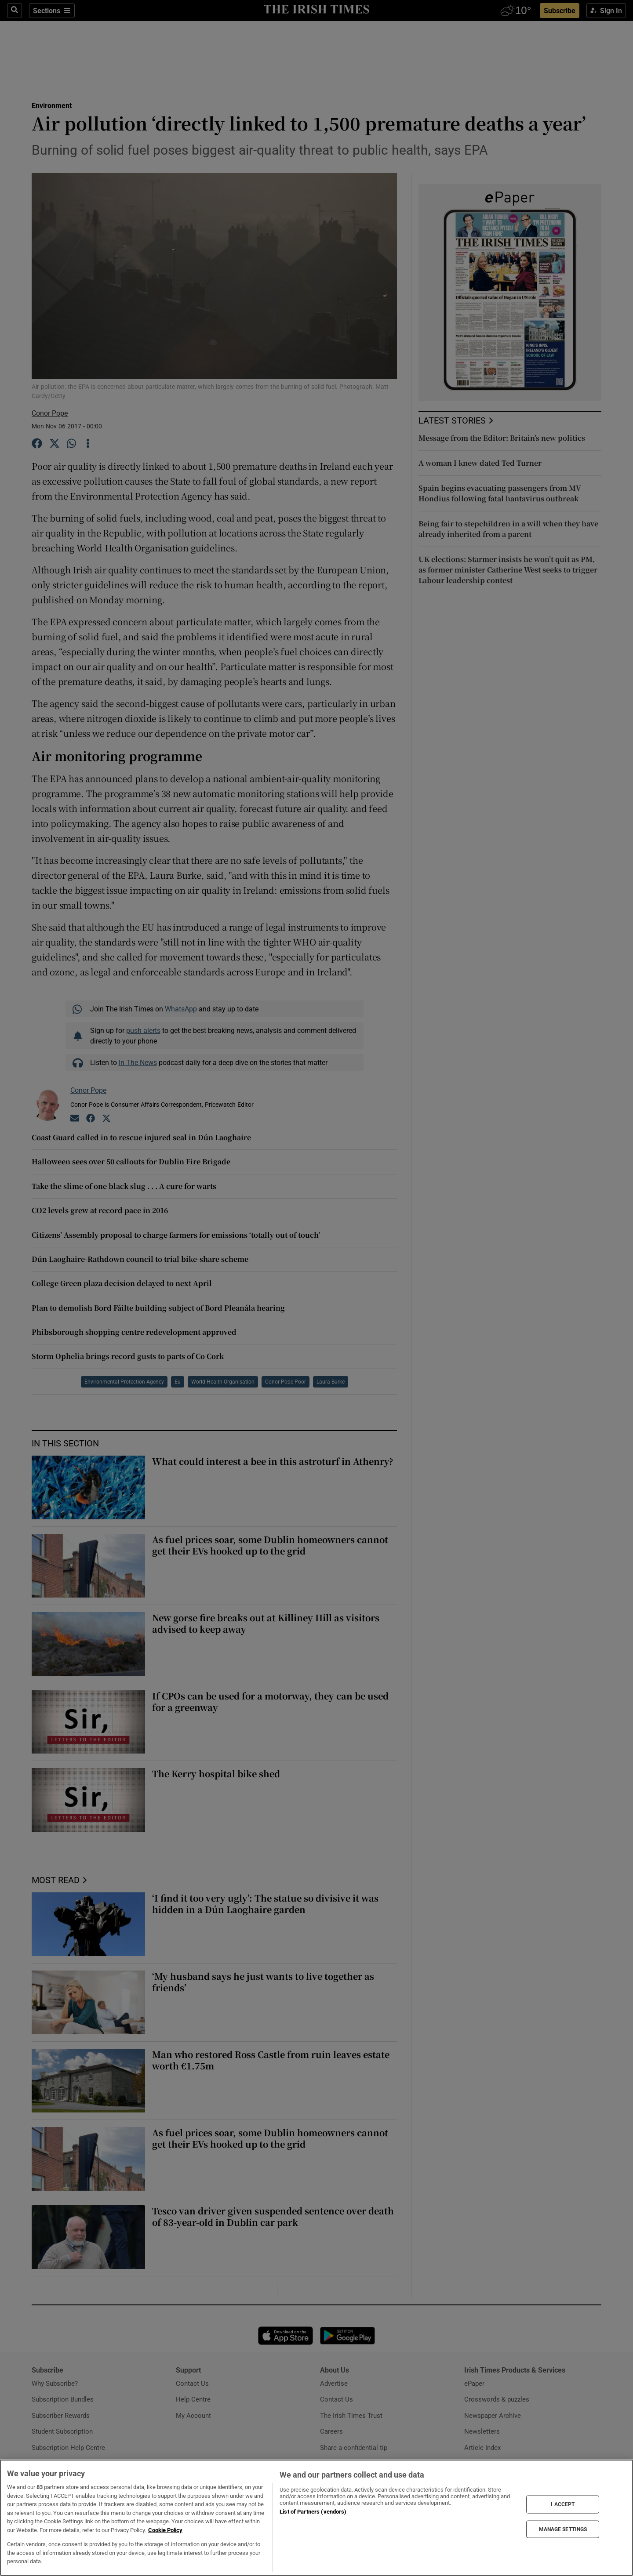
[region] (316, 2518)
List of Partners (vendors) (313, 2511)
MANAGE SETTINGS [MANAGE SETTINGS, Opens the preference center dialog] (563, 2529)
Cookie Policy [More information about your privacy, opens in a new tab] (165, 2530)
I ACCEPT (563, 2504)
